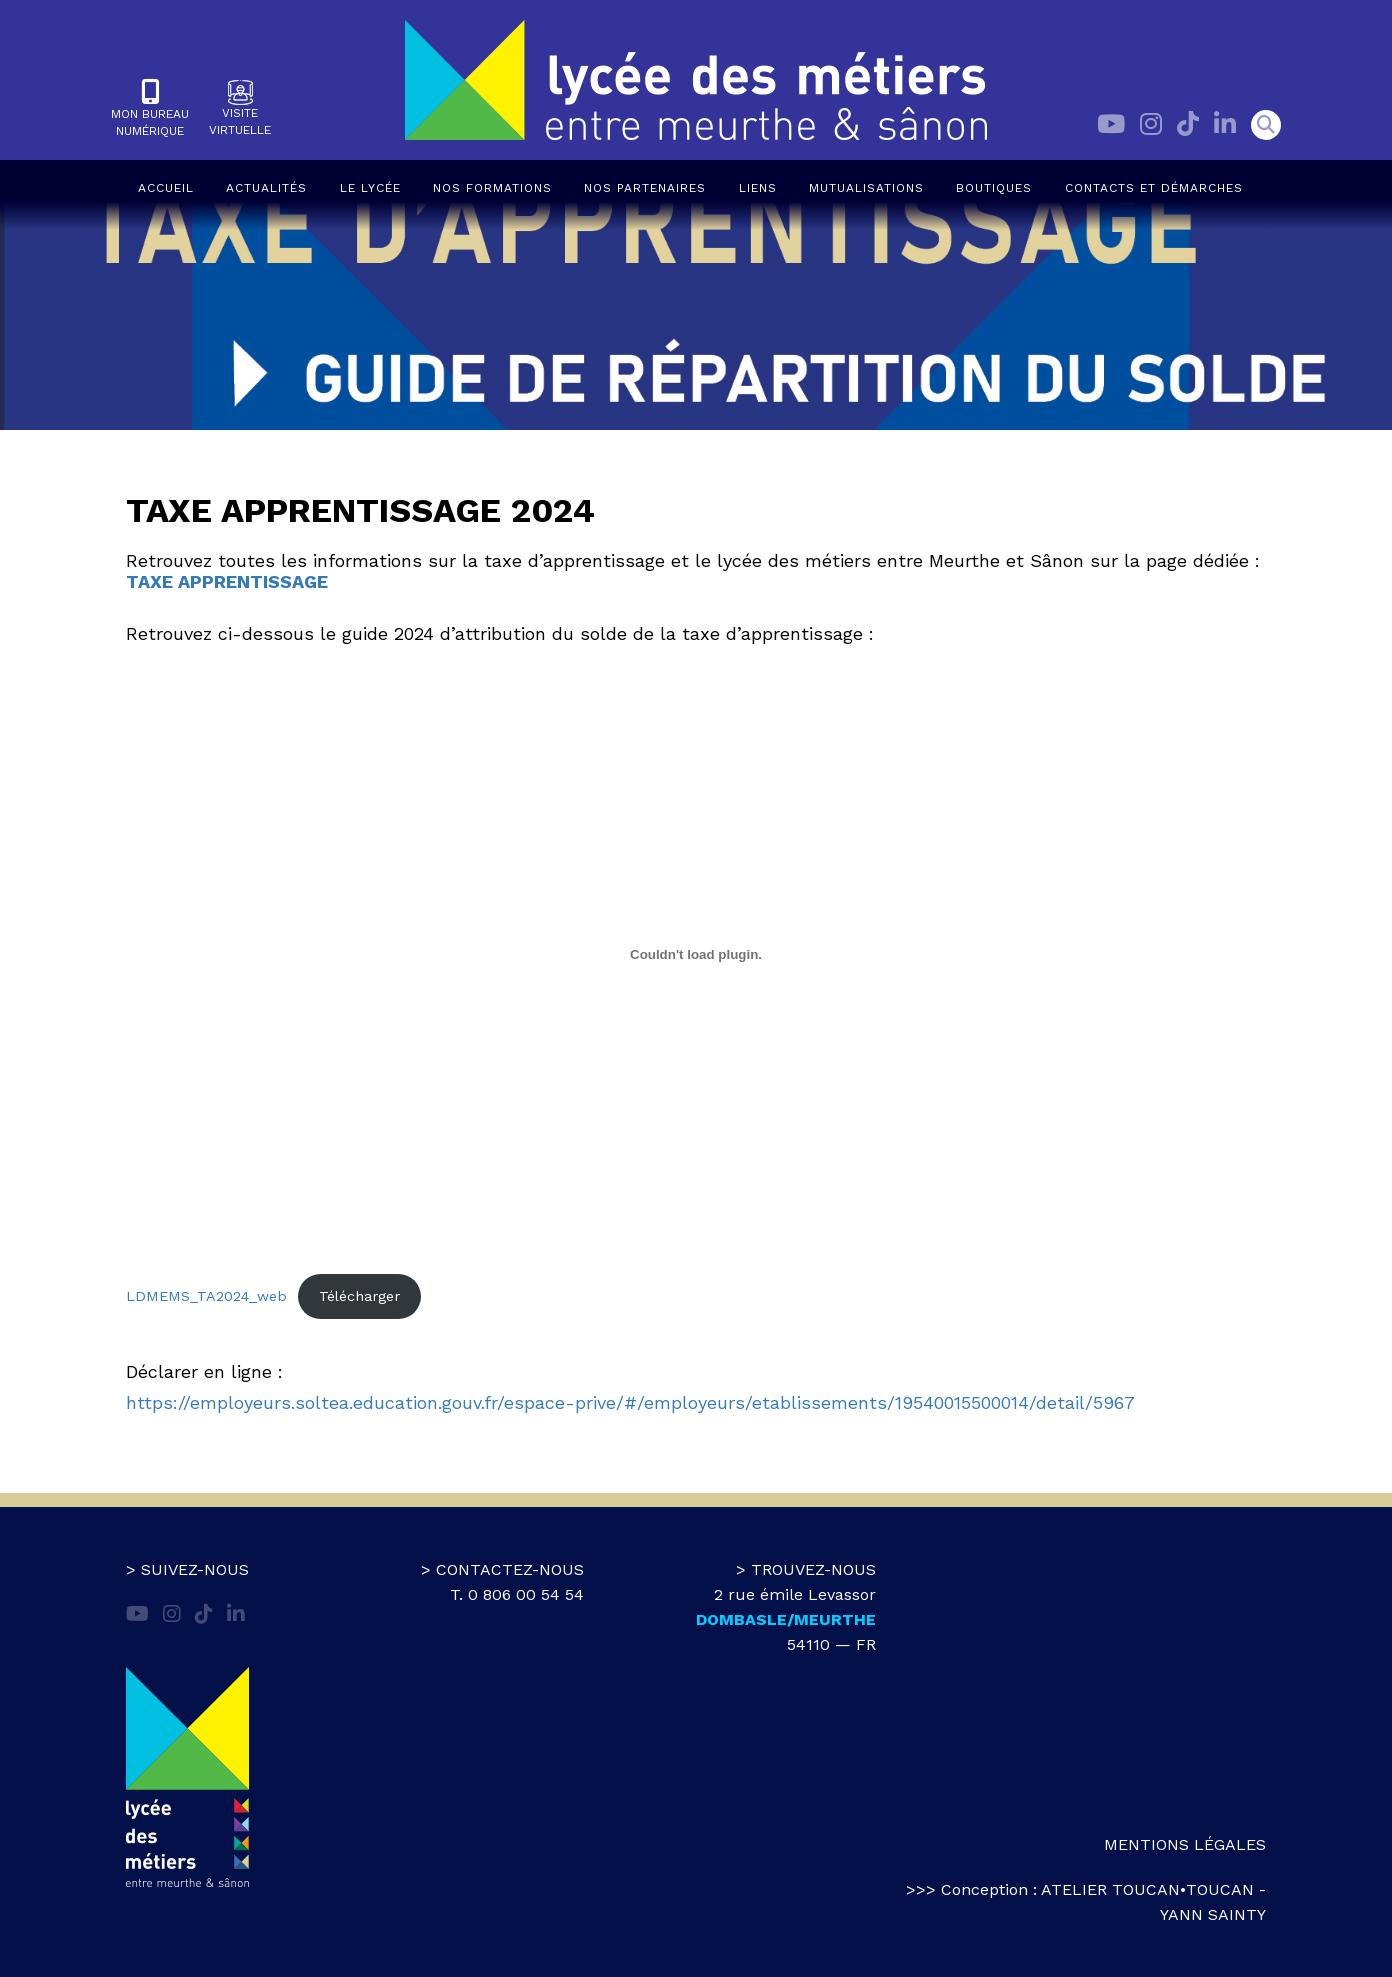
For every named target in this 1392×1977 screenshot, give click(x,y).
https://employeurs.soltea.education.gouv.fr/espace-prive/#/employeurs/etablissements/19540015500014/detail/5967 (630, 1402)
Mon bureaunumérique (150, 108)
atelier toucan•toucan (1147, 1889)
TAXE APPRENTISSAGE (227, 581)
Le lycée (370, 188)
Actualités (266, 188)
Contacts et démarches (1154, 188)
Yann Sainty (1213, 1914)
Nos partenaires (645, 188)
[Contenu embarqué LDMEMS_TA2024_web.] (696, 954)
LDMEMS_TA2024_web (206, 1296)
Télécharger (359, 1296)
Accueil (166, 188)
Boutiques (994, 188)
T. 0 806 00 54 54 (517, 1594)
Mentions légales (1185, 1844)
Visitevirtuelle (240, 108)
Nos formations (492, 188)
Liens (758, 188)
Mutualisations (866, 188)
